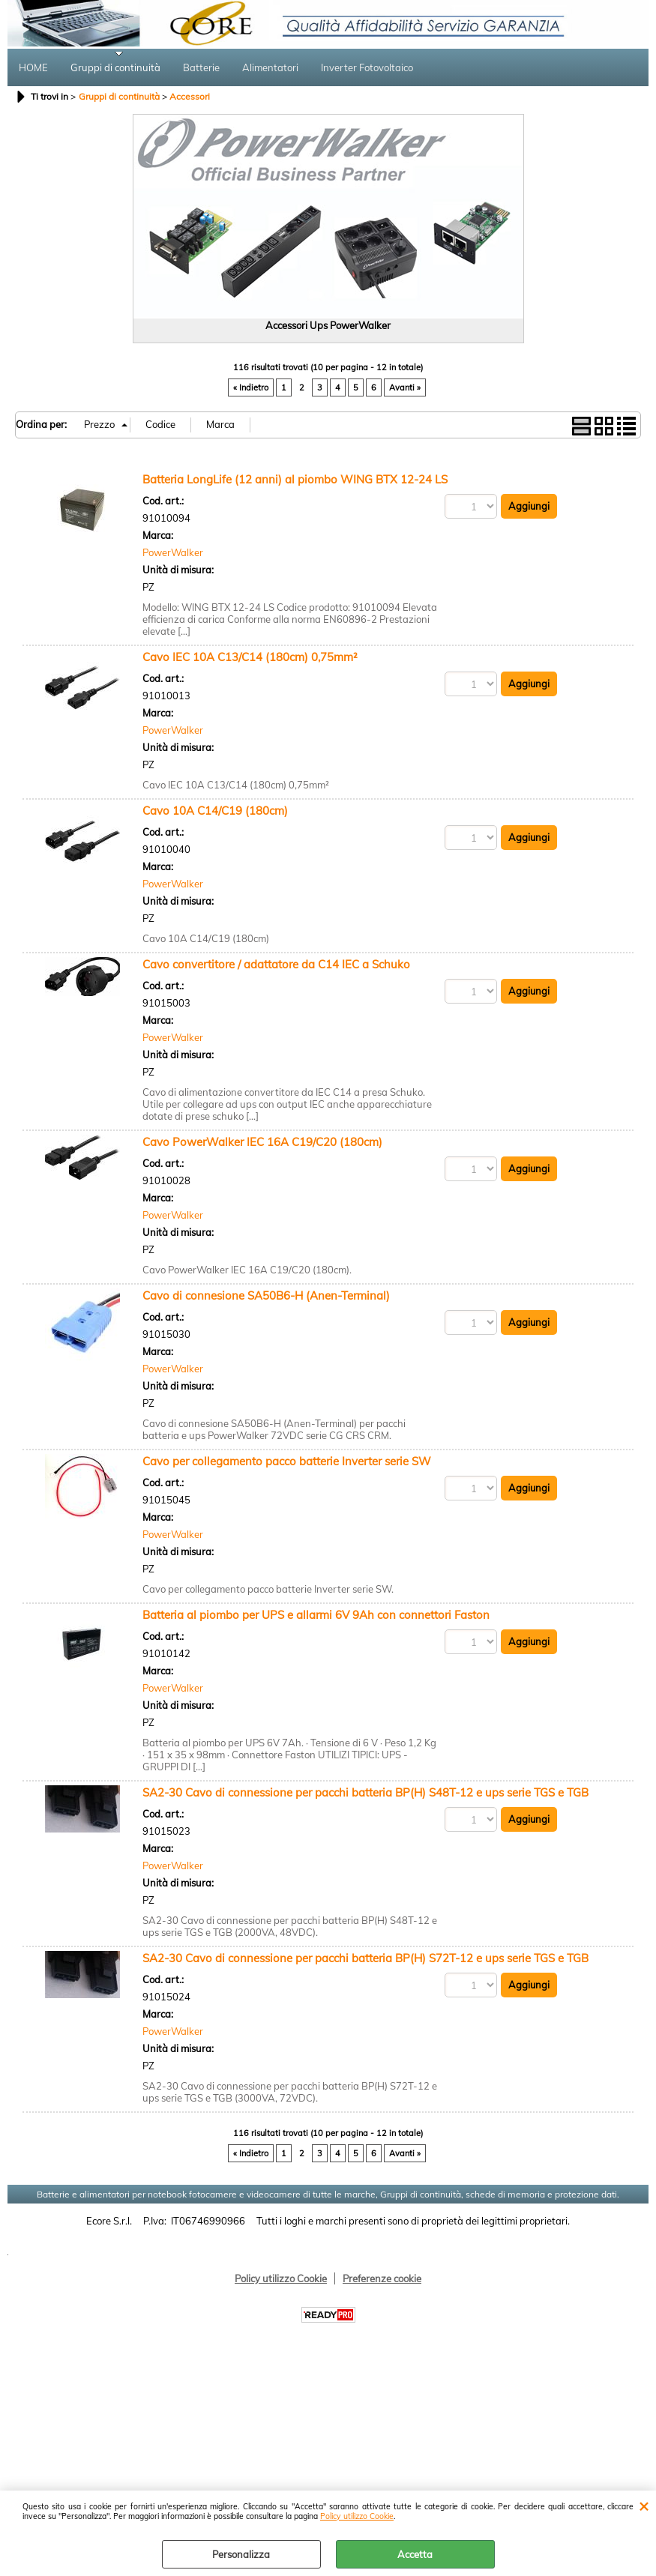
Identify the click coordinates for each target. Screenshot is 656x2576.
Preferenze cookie (382, 2280)
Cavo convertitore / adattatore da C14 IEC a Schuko (276, 966)
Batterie (201, 68)
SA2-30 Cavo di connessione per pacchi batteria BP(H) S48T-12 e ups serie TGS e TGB (365, 1794)
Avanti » (405, 389)
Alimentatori (270, 68)
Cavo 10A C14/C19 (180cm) (215, 812)
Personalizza (241, 2554)
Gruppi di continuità (115, 68)
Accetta (415, 2554)
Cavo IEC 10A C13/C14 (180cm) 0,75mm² (250, 658)
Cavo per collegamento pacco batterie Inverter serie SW (286, 1463)
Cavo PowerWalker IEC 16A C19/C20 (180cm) (262, 1143)
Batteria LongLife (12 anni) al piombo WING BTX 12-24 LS (295, 481)
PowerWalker (172, 555)
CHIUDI (644, 2505)
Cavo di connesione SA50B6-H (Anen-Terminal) (266, 1297)
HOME (33, 68)
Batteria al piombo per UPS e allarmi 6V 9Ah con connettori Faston (316, 1616)
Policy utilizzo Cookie (357, 2516)
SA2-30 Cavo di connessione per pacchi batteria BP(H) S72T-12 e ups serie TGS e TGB (365, 1959)
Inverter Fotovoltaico (367, 68)
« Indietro (250, 389)
